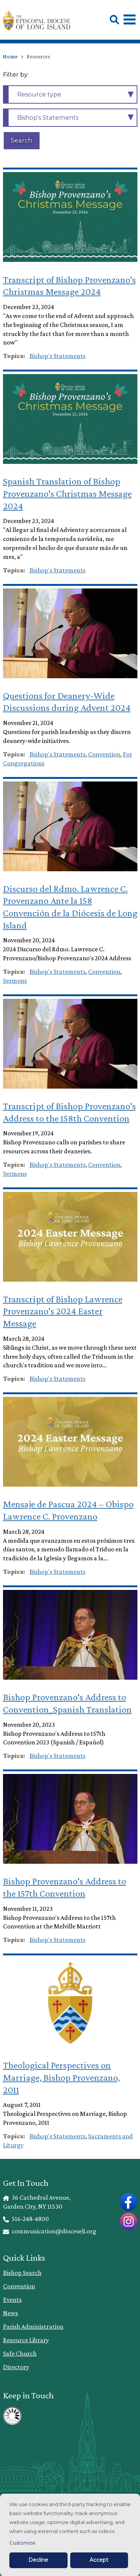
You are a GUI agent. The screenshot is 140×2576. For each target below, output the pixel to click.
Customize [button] (22, 2543)
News (10, 2313)
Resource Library (26, 2340)
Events (12, 2299)
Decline (38, 2560)
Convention (19, 2286)
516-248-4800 (26, 2218)
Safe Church (20, 2353)
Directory (16, 2367)
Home (10, 56)
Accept (99, 2560)
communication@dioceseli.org (50, 2231)
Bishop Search (22, 2272)
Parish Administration (33, 2326)
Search (21, 140)
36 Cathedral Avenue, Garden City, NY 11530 (37, 2202)
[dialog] (70, 2535)
